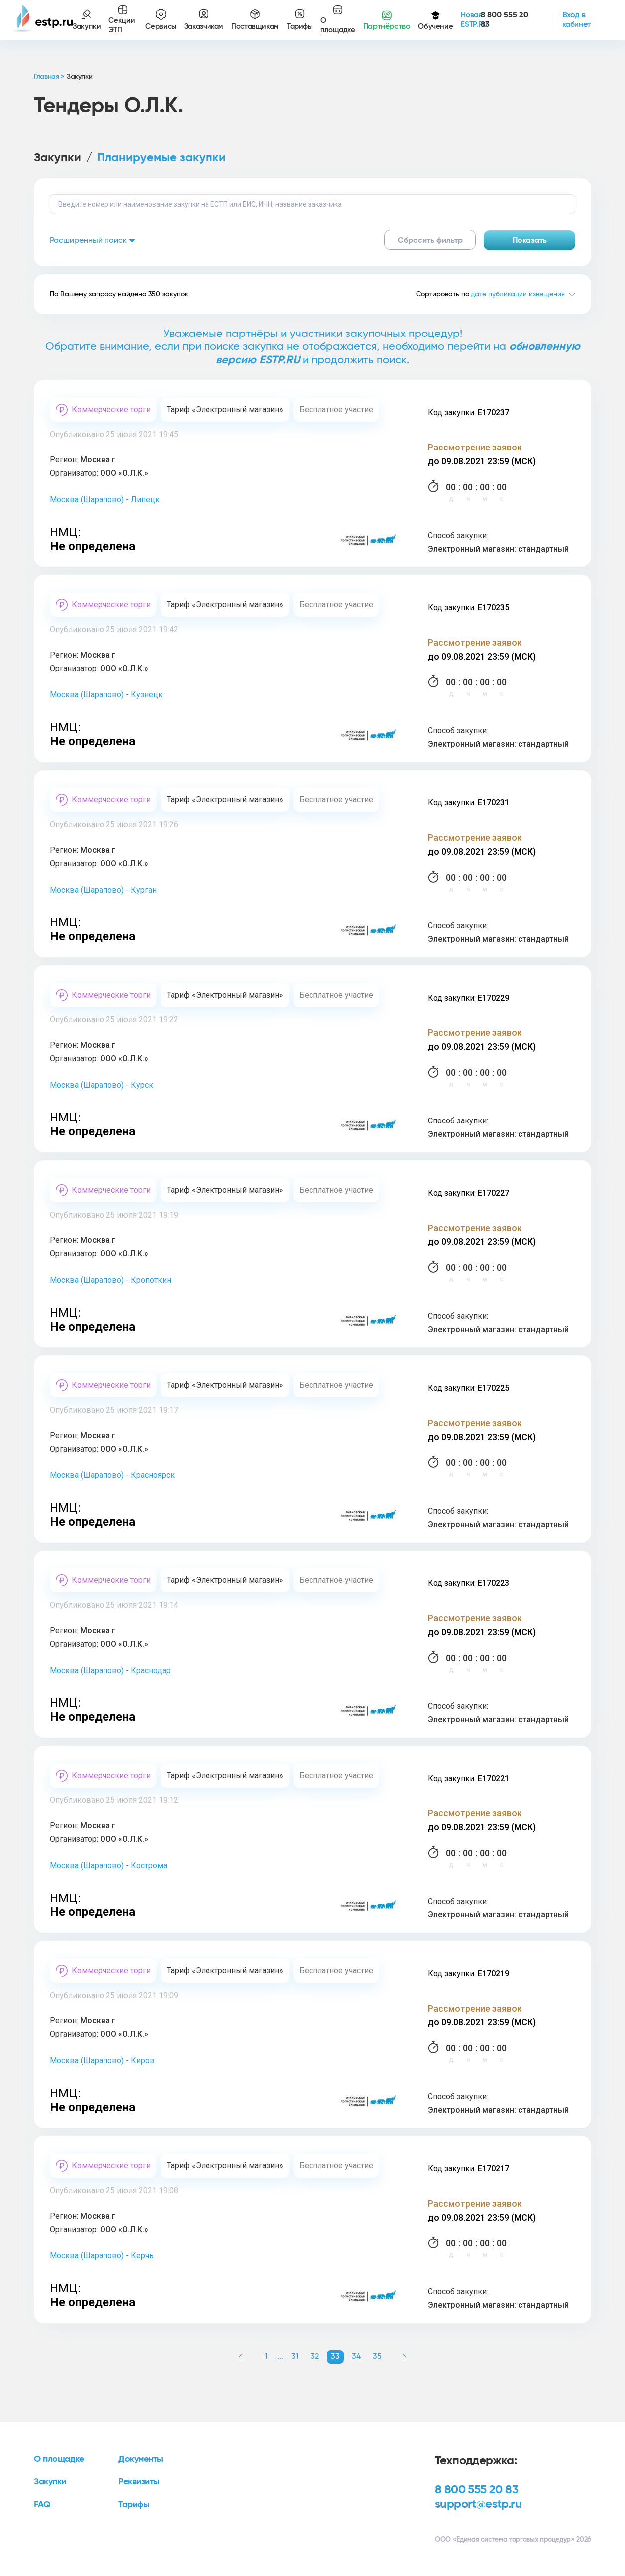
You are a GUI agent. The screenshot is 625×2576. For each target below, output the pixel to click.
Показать (530, 240)
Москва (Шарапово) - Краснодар (110, 1670)
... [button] (280, 2356)
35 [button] (377, 2356)
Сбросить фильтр (430, 240)
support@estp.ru (478, 2504)
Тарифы (133, 2504)
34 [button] (356, 2356)
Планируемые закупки (161, 158)
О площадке (59, 2459)
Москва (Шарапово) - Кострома (108, 1865)
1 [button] (266, 2356)
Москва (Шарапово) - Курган (103, 890)
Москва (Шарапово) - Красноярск (112, 1475)
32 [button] (315, 2356)
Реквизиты (139, 2481)
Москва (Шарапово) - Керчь (102, 2255)
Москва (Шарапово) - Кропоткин (110, 1280)
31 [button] (295, 2356)
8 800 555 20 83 (476, 2490)
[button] (240, 2357)
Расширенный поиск (93, 240)
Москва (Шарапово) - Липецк (105, 499)
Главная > (49, 76)
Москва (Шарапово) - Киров (102, 2060)
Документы (140, 2459)
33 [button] (335, 2356)
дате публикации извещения (518, 294)
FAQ (42, 2504)
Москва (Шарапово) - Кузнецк (106, 694)
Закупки (57, 158)
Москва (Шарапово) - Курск (101, 1085)
